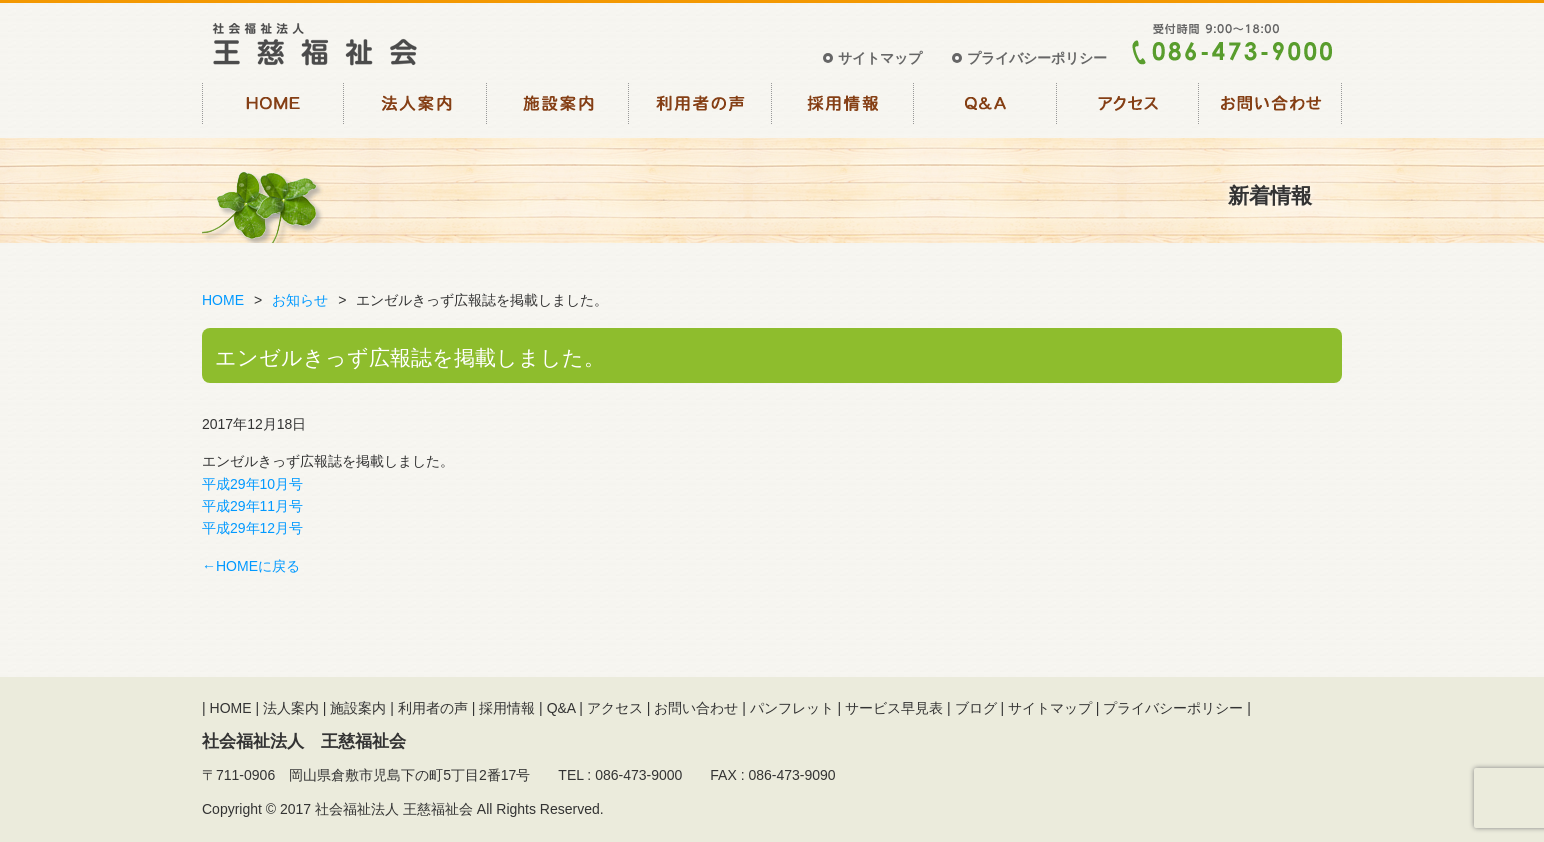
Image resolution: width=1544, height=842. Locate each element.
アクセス (1128, 108)
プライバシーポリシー (1037, 58)
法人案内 (416, 108)
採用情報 (843, 108)
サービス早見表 (894, 708)
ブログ (976, 708)
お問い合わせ (1271, 108)
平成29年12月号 (252, 528)
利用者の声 (701, 108)
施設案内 (558, 108)
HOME (273, 108)
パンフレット (792, 708)
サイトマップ (880, 58)
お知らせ (300, 300)
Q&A (986, 108)
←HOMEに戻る (251, 566)
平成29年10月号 (252, 484)
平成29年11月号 (252, 506)
